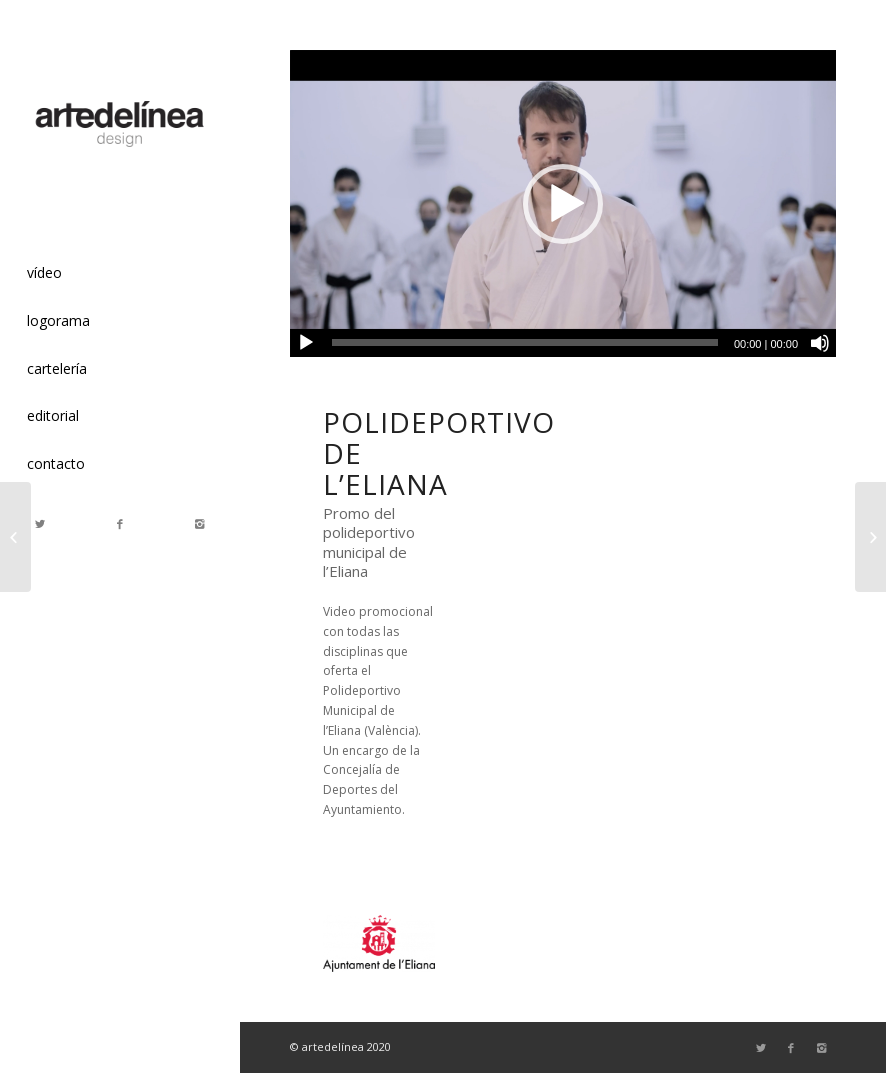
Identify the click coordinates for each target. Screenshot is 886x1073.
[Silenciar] (820, 343)
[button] (563, 204)
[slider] (525, 342)
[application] (563, 203)
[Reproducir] (306, 343)
